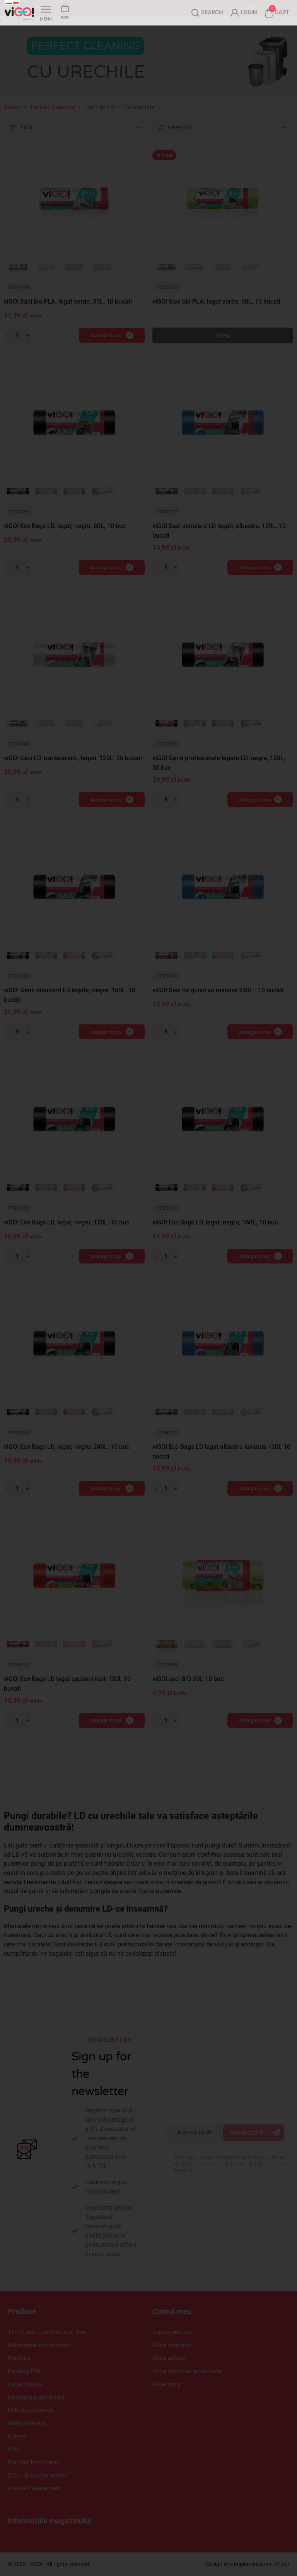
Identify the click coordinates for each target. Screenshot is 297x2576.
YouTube (249, 8)
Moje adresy (169, 2358)
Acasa (12, 122)
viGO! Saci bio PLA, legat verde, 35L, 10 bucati (68, 317)
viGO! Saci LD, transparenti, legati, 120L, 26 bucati (73, 774)
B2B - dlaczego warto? (38, 2475)
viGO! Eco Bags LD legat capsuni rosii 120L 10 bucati (67, 1699)
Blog (83, 7)
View (223, 351)
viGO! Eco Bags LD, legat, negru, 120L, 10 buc (66, 1238)
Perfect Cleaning (53, 122)
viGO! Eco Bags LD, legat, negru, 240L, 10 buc (66, 1462)
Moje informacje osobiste (187, 2371)
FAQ (13, 2449)
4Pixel (281, 2564)
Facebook (215, 7)
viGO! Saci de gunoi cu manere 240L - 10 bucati (217, 1006)
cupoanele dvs (172, 2332)
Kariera (168, 7)
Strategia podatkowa (36, 2397)
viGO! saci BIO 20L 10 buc (188, 1694)
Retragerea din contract (39, 2345)
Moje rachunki (171, 2345)
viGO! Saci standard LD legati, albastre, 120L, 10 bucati (219, 546)
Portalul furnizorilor (34, 2462)
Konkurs (19, 2358)
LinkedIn (231, 7)
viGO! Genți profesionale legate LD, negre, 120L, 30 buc (218, 778)
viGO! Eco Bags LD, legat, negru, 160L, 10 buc (215, 1238)
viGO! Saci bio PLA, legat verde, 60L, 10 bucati (216, 317)
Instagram (199, 7)
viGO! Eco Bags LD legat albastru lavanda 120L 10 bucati (221, 1467)
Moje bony (166, 2384)
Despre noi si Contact (33, 7)
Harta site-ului (27, 2423)
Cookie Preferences (34, 2488)
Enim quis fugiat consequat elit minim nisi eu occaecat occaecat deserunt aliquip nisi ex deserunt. (229, 2163)
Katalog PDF (124, 7)
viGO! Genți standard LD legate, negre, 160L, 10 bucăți (69, 1010)
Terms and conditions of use (46, 2332)
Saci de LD (99, 122)
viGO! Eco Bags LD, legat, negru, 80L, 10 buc (65, 541)
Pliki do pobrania (31, 2410)
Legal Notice (25, 2384)
